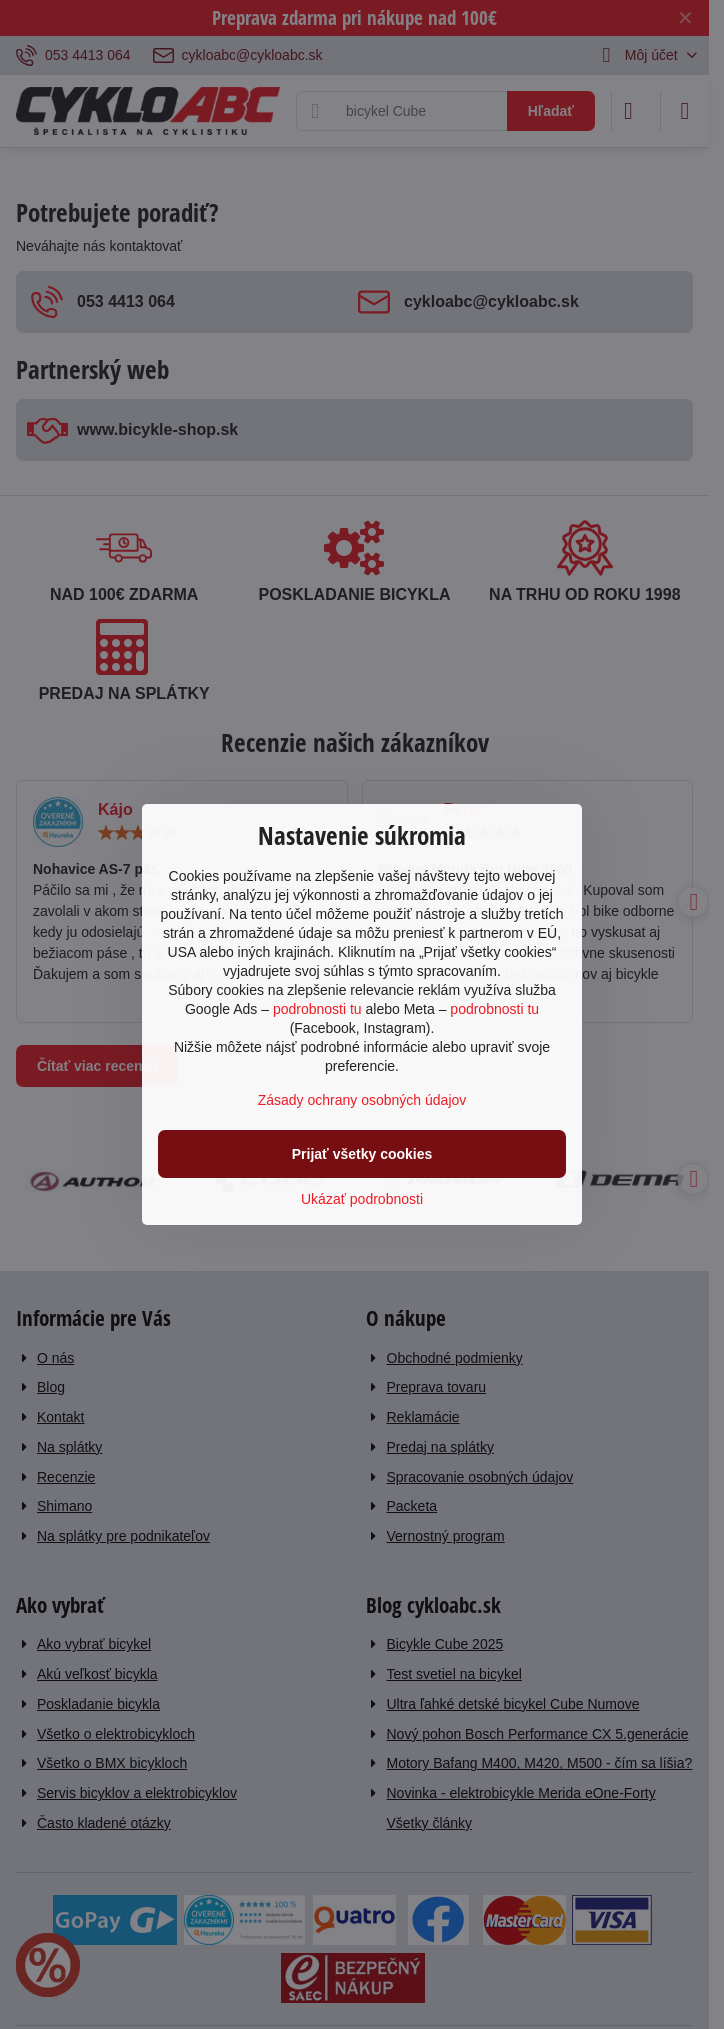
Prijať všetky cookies (362, 1154)
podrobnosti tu (317, 1009)
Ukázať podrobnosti (362, 1199)
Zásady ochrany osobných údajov (362, 1100)
